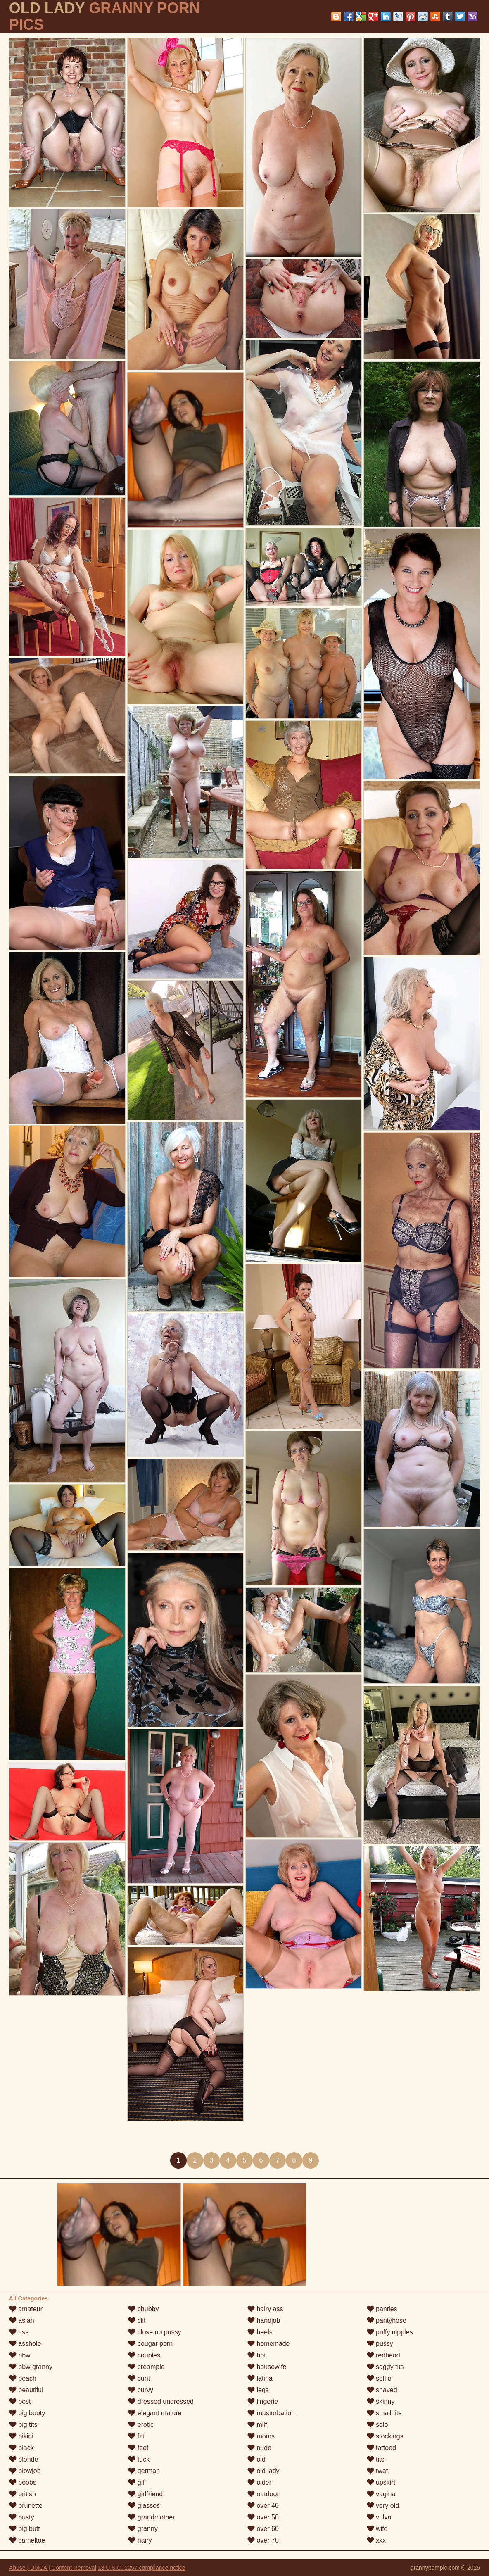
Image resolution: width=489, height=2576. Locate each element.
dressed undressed (161, 2401)
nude (259, 2447)
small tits (384, 2413)
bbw (20, 2355)
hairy (140, 2540)
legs (258, 2389)
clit (136, 2320)
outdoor (263, 2494)
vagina (381, 2494)
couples (144, 2355)
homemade (268, 2343)
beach (22, 2378)
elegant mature (154, 2413)
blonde (23, 2459)
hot (256, 2355)
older (259, 2482)
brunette (26, 2505)
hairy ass (265, 2308)
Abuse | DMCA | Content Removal (52, 2567)
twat (377, 2470)
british (22, 2494)
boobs (22, 2482)
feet (138, 2447)
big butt (24, 2528)
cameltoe (27, 2540)
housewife (267, 2366)
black (21, 2447)
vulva (379, 2517)
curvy (140, 2389)
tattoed (381, 2447)
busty (21, 2517)
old (256, 2459)
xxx (376, 2540)
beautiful (26, 2389)
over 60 (263, 2528)
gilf (137, 2482)
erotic (141, 2424)
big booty (27, 2413)
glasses (144, 2505)
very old (383, 2505)
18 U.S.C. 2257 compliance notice (141, 2567)
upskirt (381, 2482)
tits (376, 2459)
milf (257, 2424)
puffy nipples (390, 2332)
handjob (263, 2320)
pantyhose (386, 2320)
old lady (263, 2470)
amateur (26, 2308)
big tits (23, 2424)
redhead (383, 2355)
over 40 (263, 2505)
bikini (21, 2436)
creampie (146, 2366)
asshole (25, 2343)
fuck (139, 2459)
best (20, 2401)
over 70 (263, 2540)
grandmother (151, 2517)
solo (377, 2424)
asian (21, 2320)
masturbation (271, 2413)
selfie (379, 2378)
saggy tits (385, 2366)
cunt (139, 2378)
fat (136, 2436)
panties (382, 2308)
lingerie (262, 2401)
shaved (382, 2389)
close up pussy (154, 2332)
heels (260, 2332)
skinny (381, 2401)
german (144, 2470)
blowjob (25, 2470)
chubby (143, 2308)
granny (142, 2528)
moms (261, 2436)
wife (377, 2528)
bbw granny (30, 2366)
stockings (385, 2436)
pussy (380, 2343)
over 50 (263, 2517)
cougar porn (150, 2343)
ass (18, 2332)
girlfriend (145, 2494)
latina (260, 2378)
